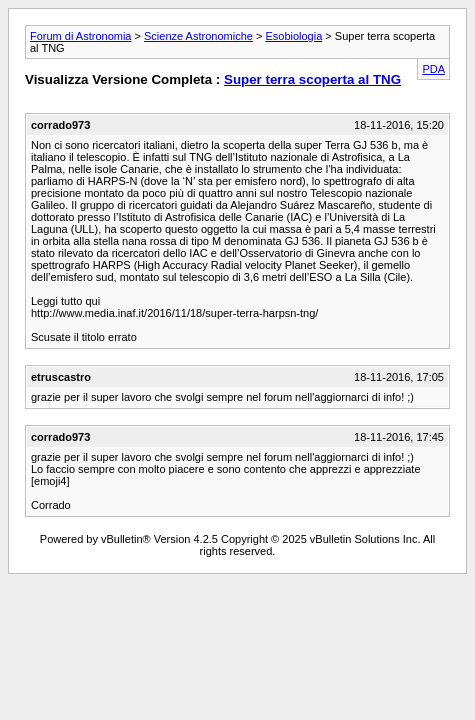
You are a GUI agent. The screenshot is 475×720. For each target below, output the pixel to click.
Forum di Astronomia (80, 36)
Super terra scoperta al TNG (312, 79)
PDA (433, 69)
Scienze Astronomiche (198, 36)
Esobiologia (293, 36)
